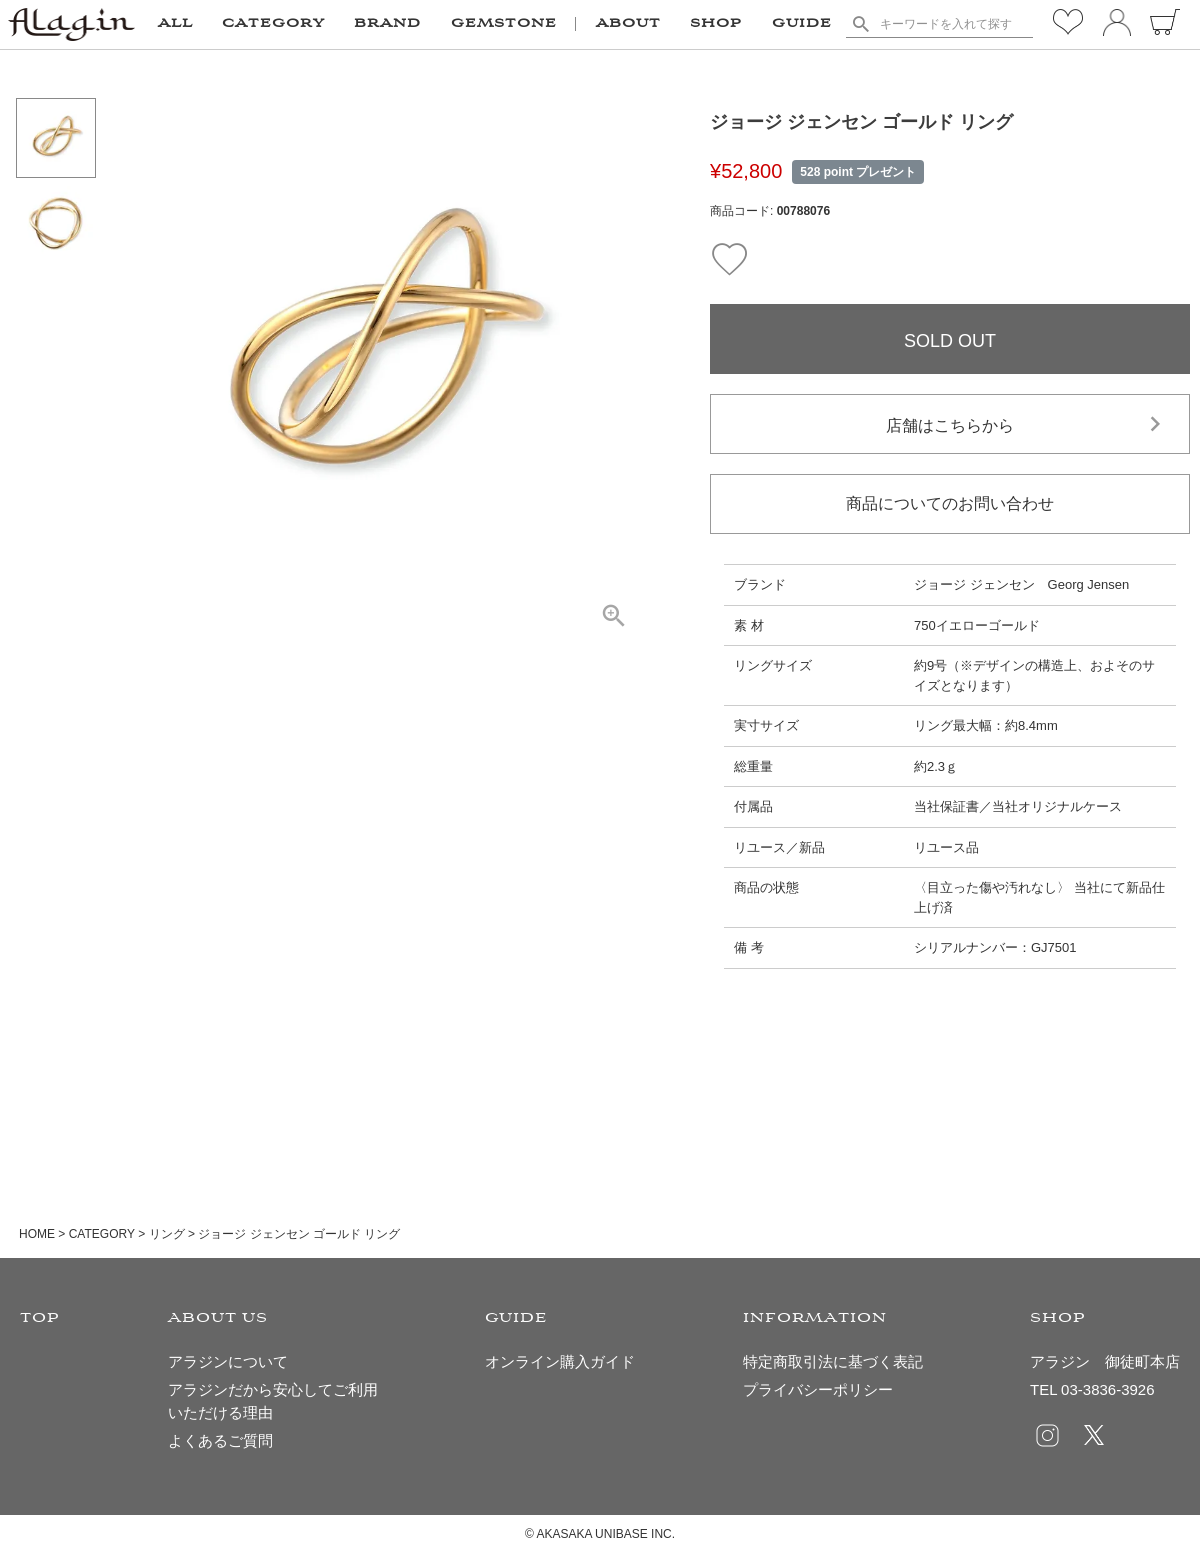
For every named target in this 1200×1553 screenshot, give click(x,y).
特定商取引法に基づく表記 (833, 1361)
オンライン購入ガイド (560, 1361)
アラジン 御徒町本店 (1105, 1361)
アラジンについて (228, 1361)
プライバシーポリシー (818, 1389)
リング (167, 1234)
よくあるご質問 (220, 1440)
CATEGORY (102, 1234)
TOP (40, 1318)
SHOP (716, 24)
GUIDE (802, 24)
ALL (175, 24)
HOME (37, 1234)
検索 (860, 24)
